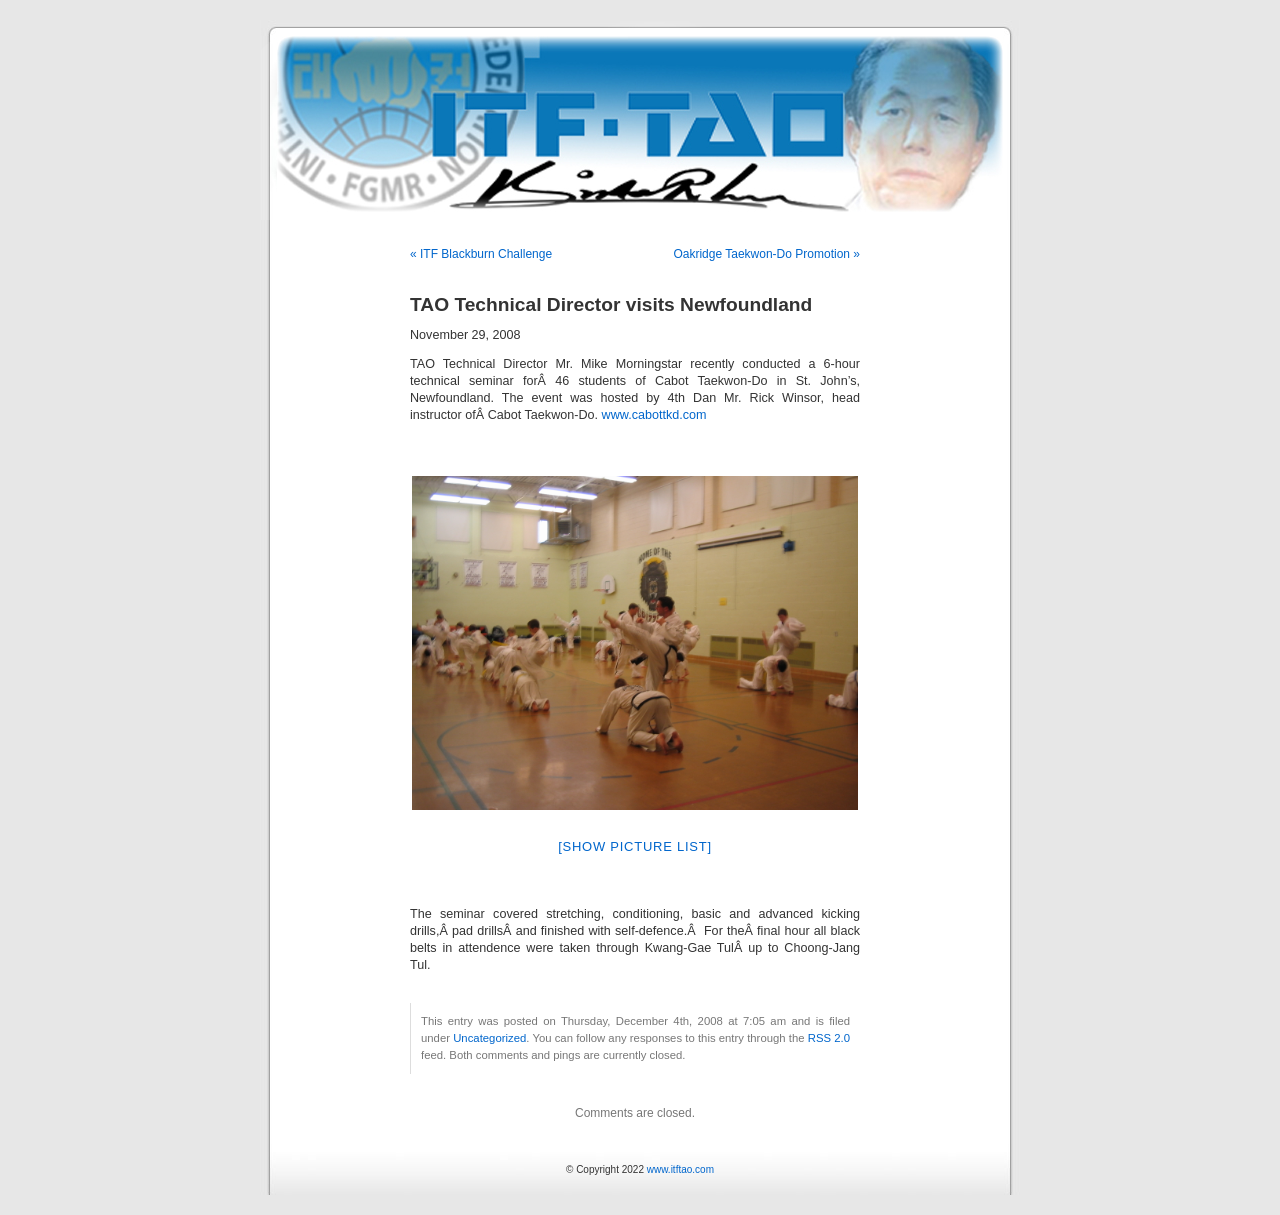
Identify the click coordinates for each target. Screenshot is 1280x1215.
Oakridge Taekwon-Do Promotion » (766, 254)
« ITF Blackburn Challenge (481, 254)
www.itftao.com (680, 1169)
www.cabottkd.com (654, 415)
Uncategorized (489, 1038)
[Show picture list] (635, 846)
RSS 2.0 (829, 1038)
